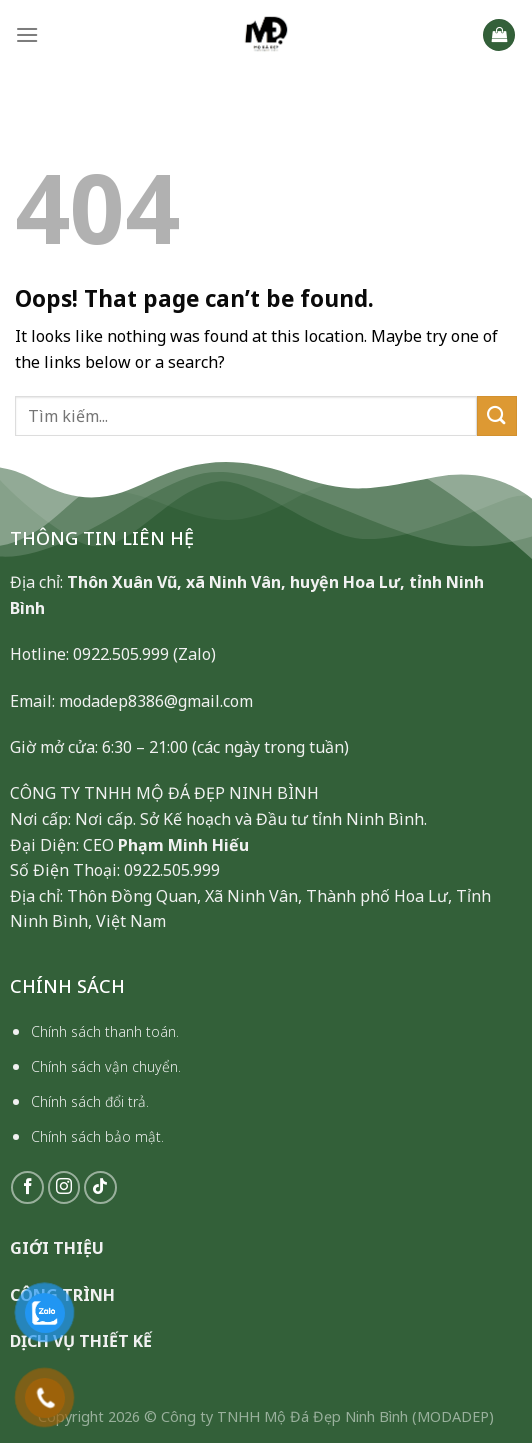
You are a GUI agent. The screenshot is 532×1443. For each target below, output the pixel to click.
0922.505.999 (121, 654)
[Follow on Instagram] (64, 1187)
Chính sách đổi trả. (90, 1101)
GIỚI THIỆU (57, 1248)
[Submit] (497, 415)
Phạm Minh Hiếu (183, 845)
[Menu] (27, 34)
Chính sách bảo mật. (97, 1136)
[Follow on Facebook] (27, 1187)
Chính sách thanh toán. (105, 1031)
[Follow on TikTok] (100, 1187)
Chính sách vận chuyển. (106, 1066)
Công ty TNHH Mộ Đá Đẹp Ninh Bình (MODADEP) (327, 1416)
